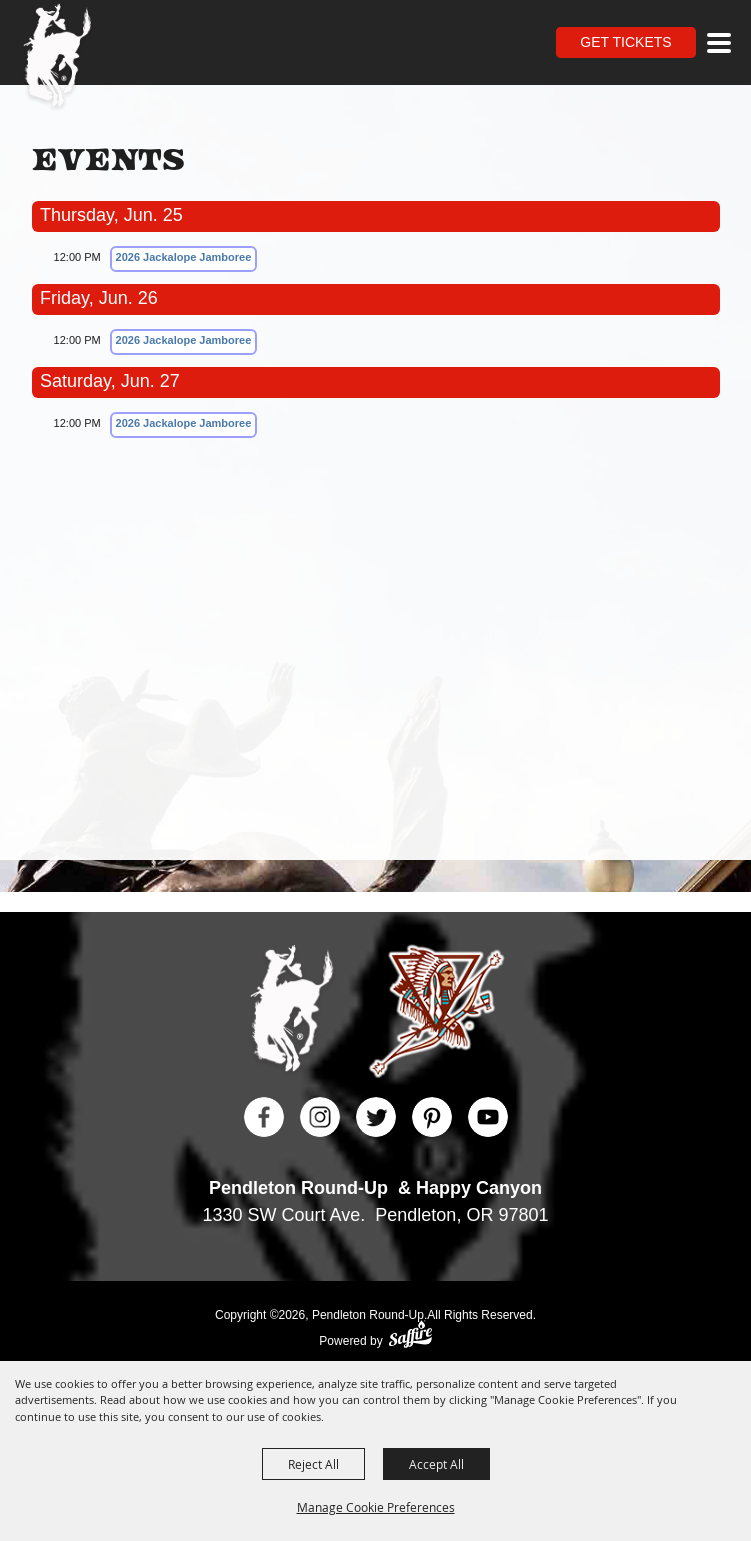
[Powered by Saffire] (410, 1336)
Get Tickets (625, 42)
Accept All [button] (436, 1464)
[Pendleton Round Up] (57, 58)
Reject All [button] (313, 1464)
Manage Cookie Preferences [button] (376, 1507)
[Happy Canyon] (436, 1014)
